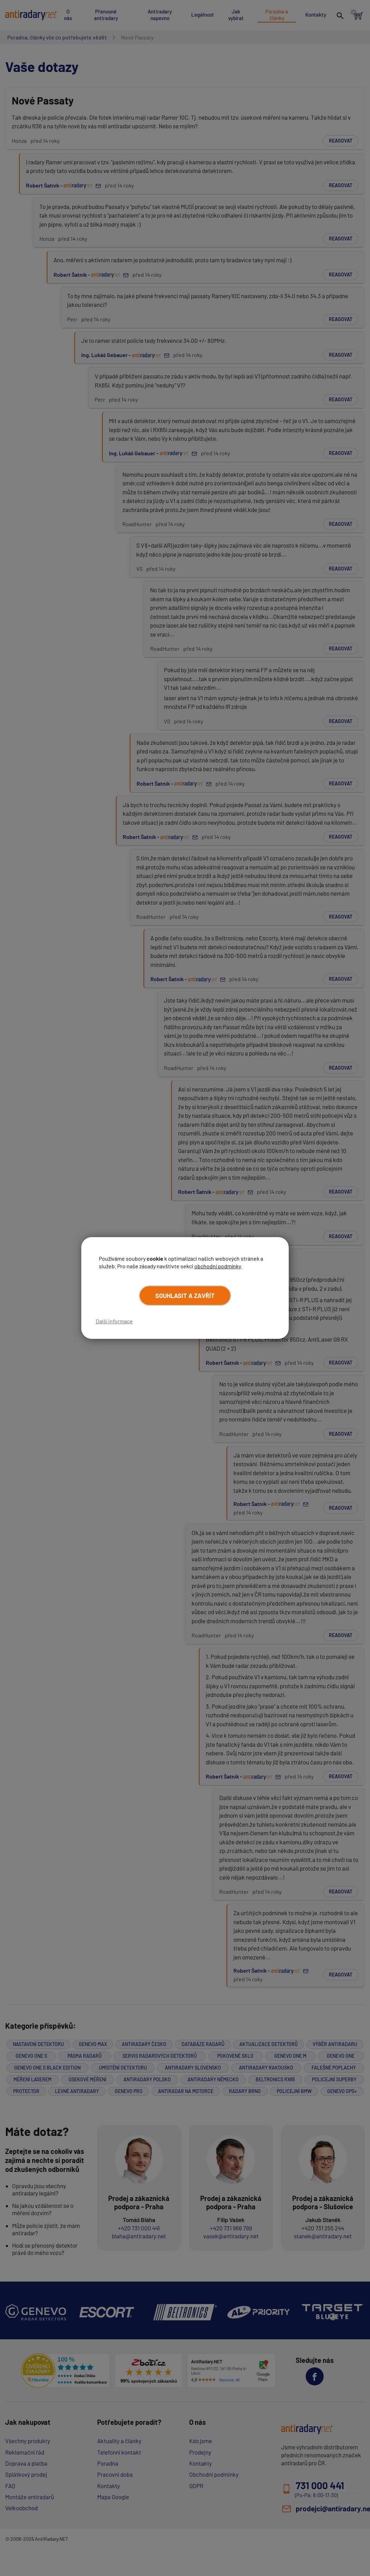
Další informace (114, 1321)
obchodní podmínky (217, 1266)
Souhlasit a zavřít (185, 1295)
